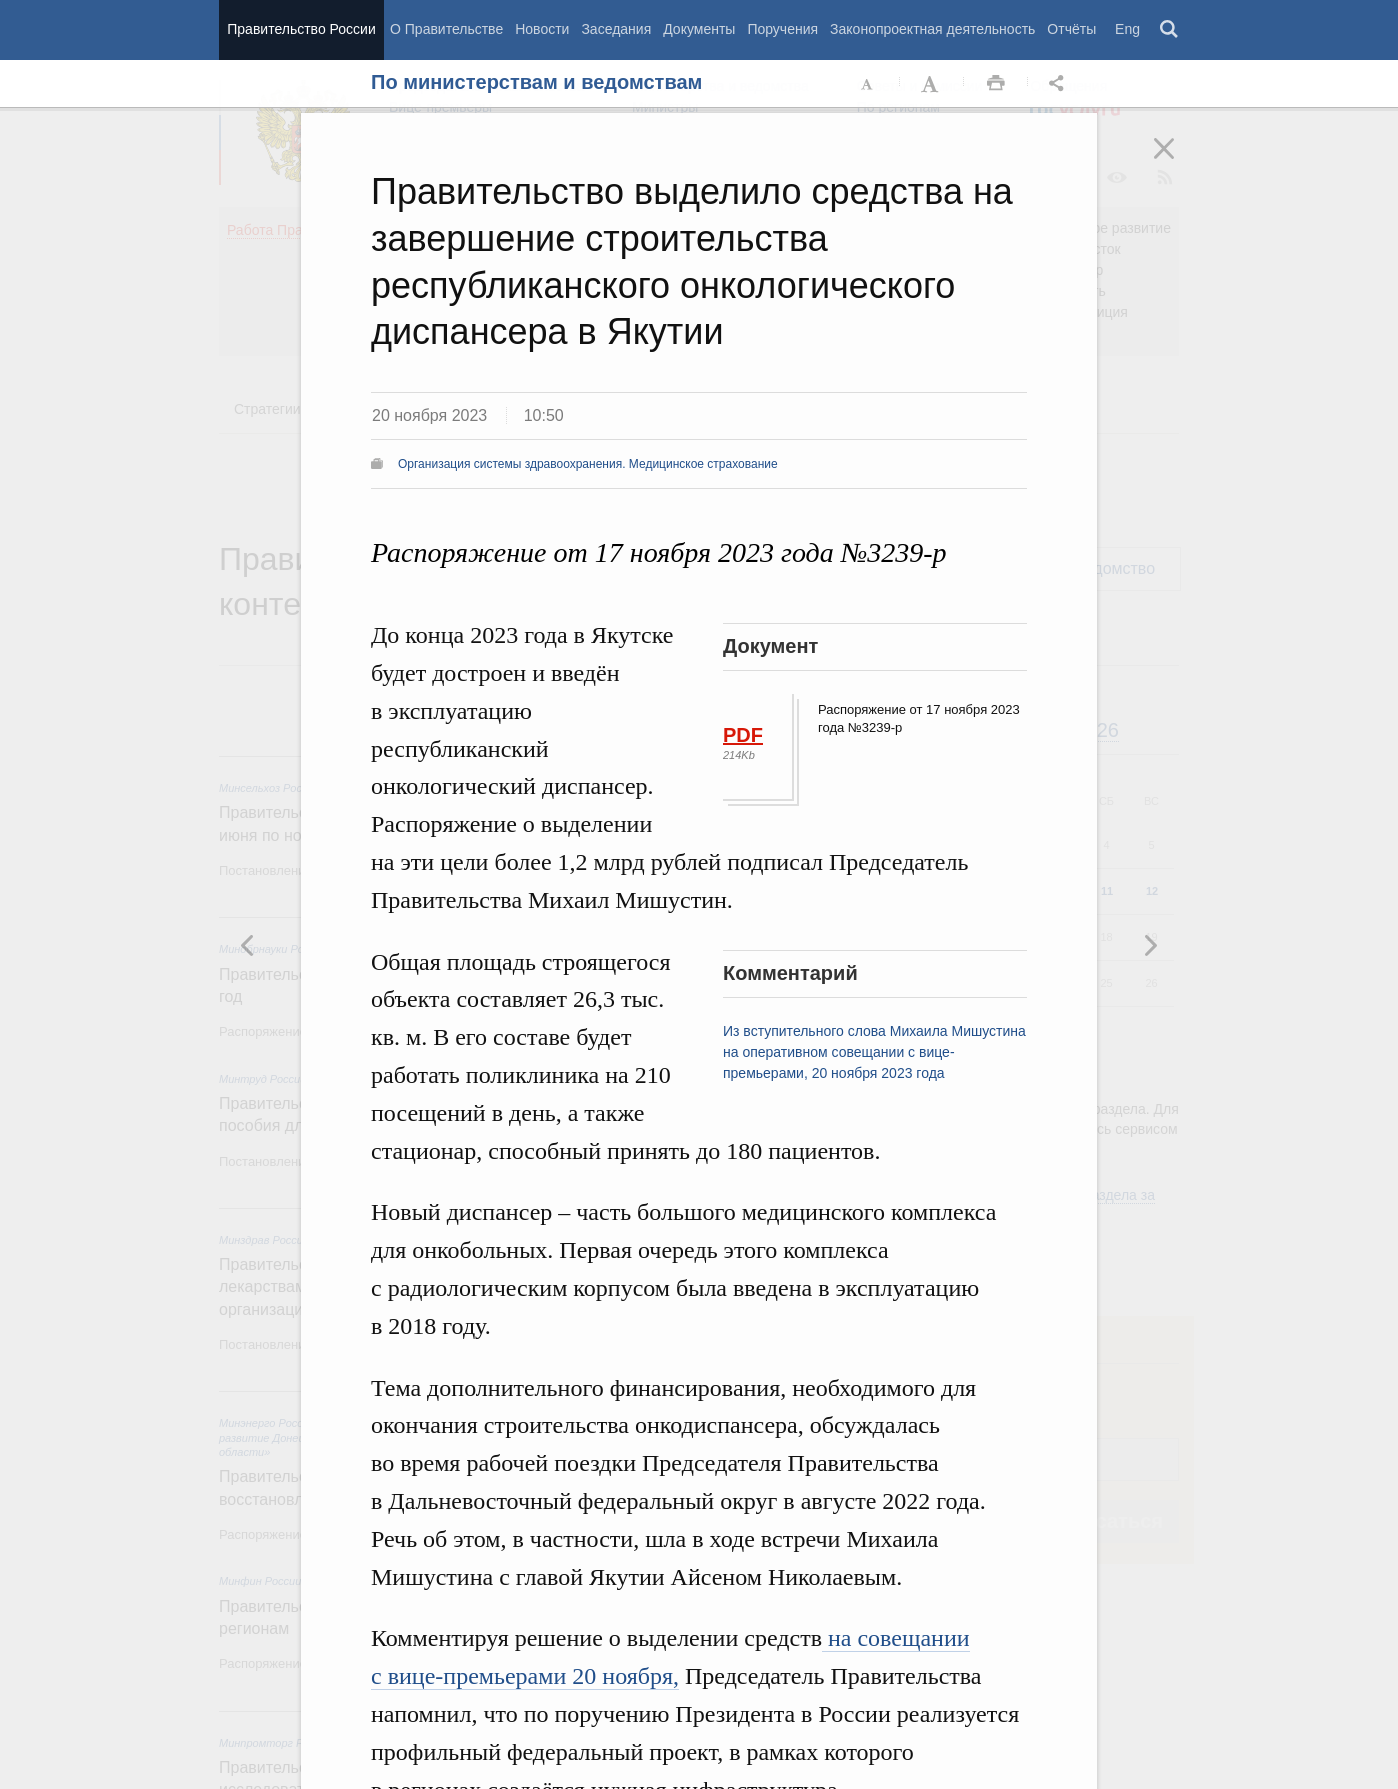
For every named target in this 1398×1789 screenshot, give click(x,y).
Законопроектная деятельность (932, 29)
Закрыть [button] (1178, 162)
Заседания (616, 29)
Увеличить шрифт (932, 84)
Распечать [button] (996, 84)
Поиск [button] (1170, 30)
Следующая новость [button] (248, 945)
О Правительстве (446, 29)
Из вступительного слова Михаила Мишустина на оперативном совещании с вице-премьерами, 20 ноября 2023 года (874, 1052)
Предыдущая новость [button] (1150, 945)
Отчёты (1071, 29)
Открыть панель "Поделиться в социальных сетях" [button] (1060, 84)
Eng (1127, 29)
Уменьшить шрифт (868, 84)
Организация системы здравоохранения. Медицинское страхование (588, 464)
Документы (699, 29)
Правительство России (301, 29)
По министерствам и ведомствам (536, 82)
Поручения (782, 29)
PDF (743, 735)
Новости (542, 29)
